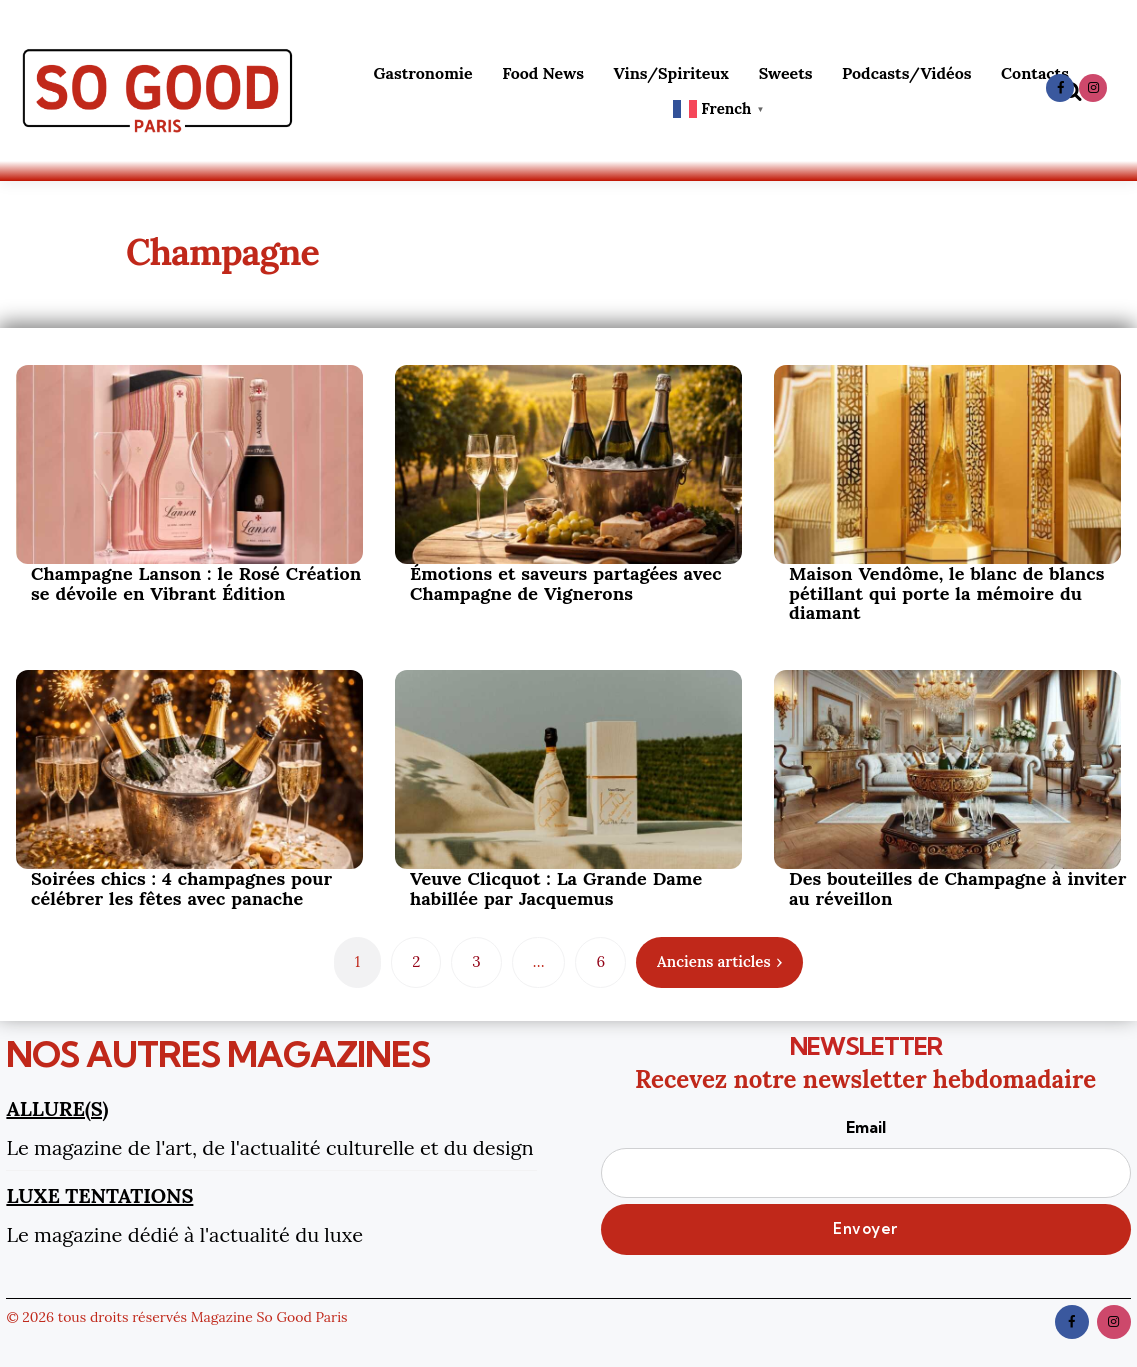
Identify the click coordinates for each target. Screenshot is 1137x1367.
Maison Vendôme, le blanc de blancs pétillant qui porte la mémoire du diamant (947, 593)
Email (866, 1157)
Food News (543, 73)
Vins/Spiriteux (672, 73)
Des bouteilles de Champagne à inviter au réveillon (957, 889)
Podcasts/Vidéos (906, 73)
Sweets (786, 73)
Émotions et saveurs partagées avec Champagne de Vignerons (566, 584)
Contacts (1035, 73)
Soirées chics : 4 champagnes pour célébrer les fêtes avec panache (181, 889)
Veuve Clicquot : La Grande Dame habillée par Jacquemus (556, 889)
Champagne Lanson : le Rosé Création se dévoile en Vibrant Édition (196, 584)
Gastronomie (422, 73)
